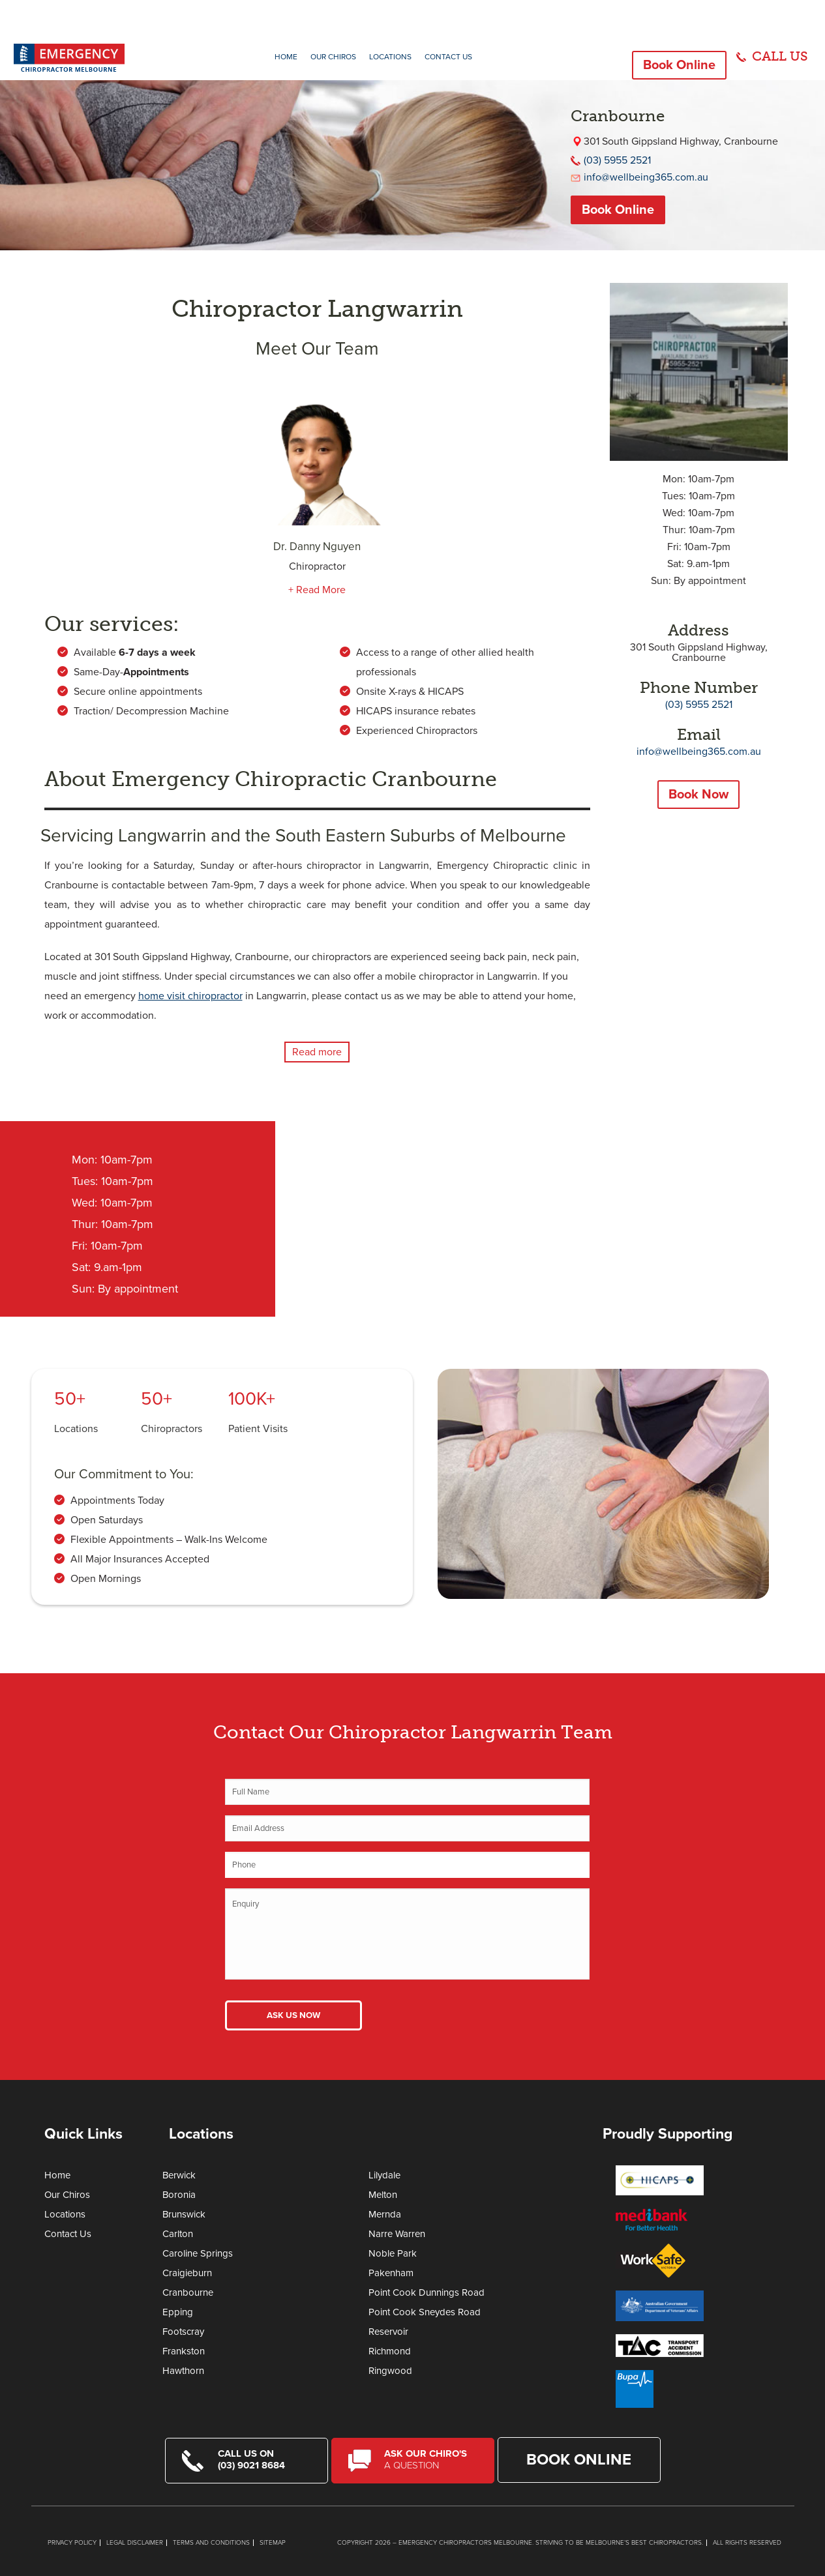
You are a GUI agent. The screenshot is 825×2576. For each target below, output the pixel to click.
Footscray (183, 2331)
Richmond (389, 2351)
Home (286, 56)
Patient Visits (258, 1428)
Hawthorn (183, 2371)
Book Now (698, 794)
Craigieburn (187, 2273)
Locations (390, 56)
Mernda (384, 2214)
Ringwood (390, 2371)
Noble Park (392, 2253)
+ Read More (317, 589)
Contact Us (448, 56)
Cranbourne (187, 2292)
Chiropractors (171, 1428)
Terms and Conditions (211, 2542)
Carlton (177, 2234)
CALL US (780, 56)
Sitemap (273, 2542)
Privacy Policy (72, 2542)
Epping (177, 2312)
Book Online (679, 65)
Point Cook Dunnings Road (426, 2292)
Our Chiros (333, 56)
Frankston (183, 2351)
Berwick (179, 2175)
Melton (382, 2195)
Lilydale (384, 2175)
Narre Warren (396, 2234)
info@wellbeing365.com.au (646, 177)
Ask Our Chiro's (430, 2458)
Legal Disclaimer (134, 2542)
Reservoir (388, 2331)
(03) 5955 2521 (617, 160)
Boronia (179, 2195)
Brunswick (183, 2214)
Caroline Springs (197, 2253)
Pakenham (390, 2273)
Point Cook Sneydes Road (424, 2312)
